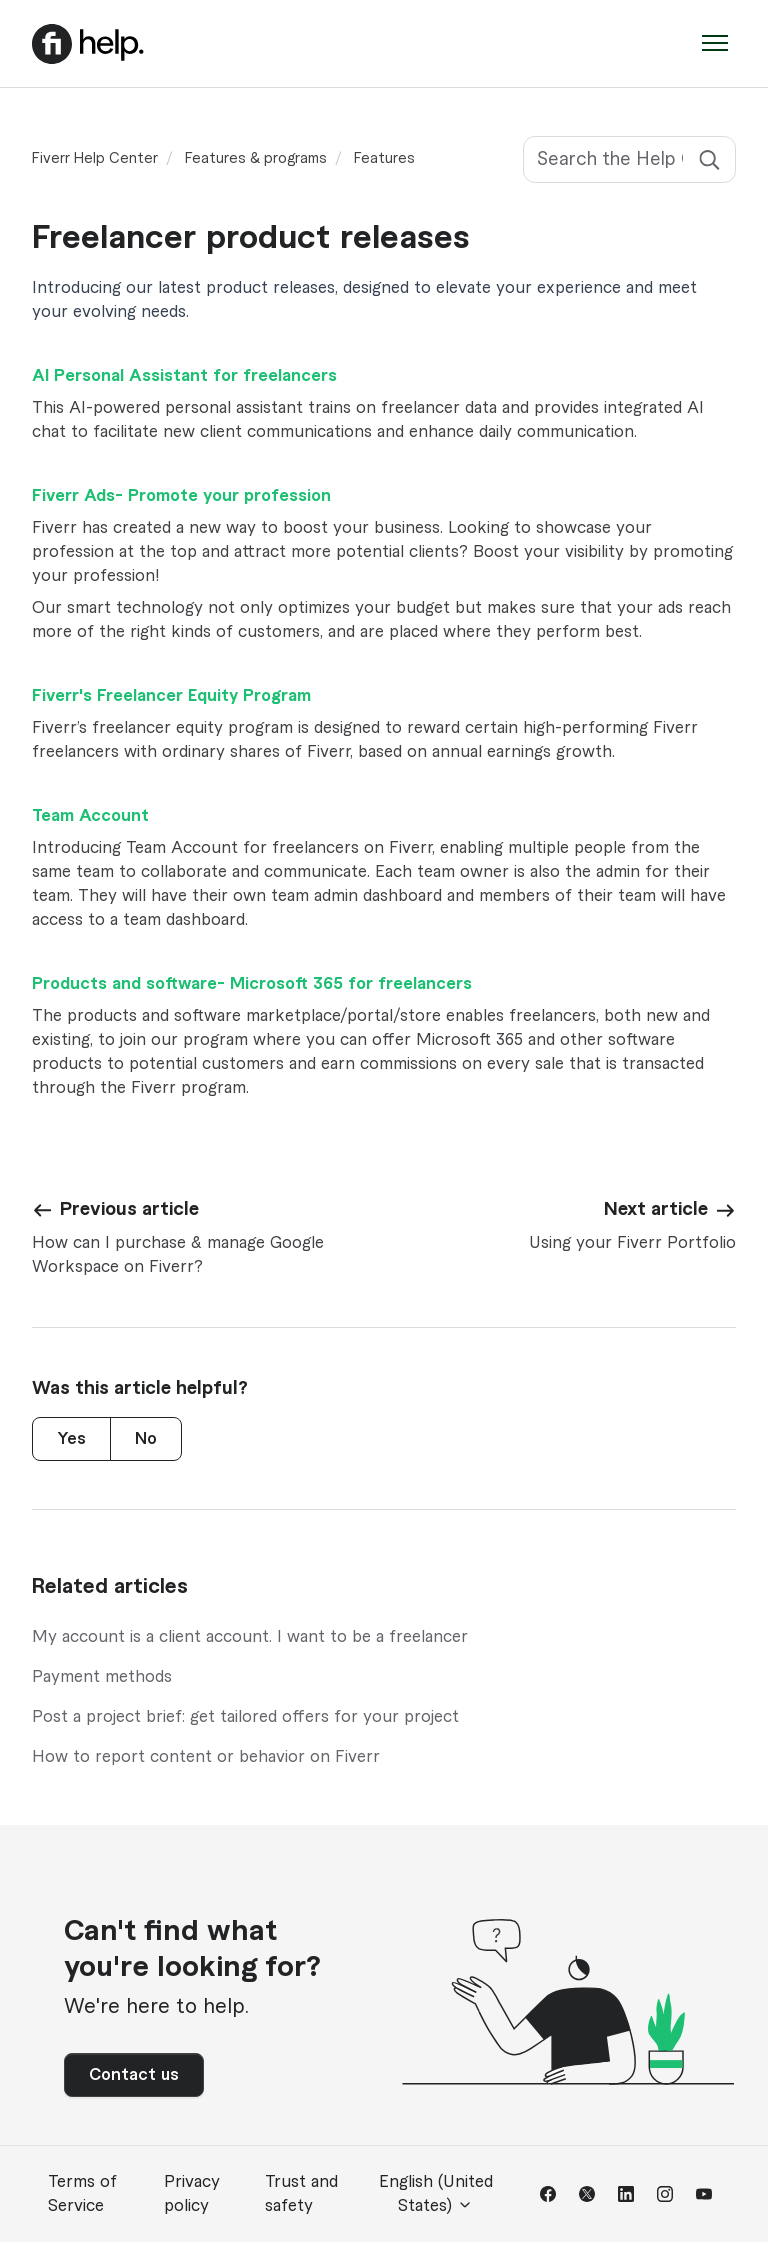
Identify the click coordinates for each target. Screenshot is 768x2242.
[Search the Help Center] (629, 159)
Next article (656, 1209)
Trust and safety (301, 2194)
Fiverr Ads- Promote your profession (181, 496)
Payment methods (102, 1677)
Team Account (90, 816)
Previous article (129, 1209)
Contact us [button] (134, 2075)
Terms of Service (82, 2194)
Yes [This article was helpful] (71, 1439)
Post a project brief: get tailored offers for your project (245, 1717)
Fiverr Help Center (95, 159)
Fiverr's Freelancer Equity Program (171, 696)
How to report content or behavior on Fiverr (206, 1757)
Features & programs (256, 159)
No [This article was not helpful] (146, 1439)
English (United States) (436, 2194)
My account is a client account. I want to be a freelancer (250, 1637)
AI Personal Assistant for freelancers (184, 376)
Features (384, 159)
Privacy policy (192, 2194)
